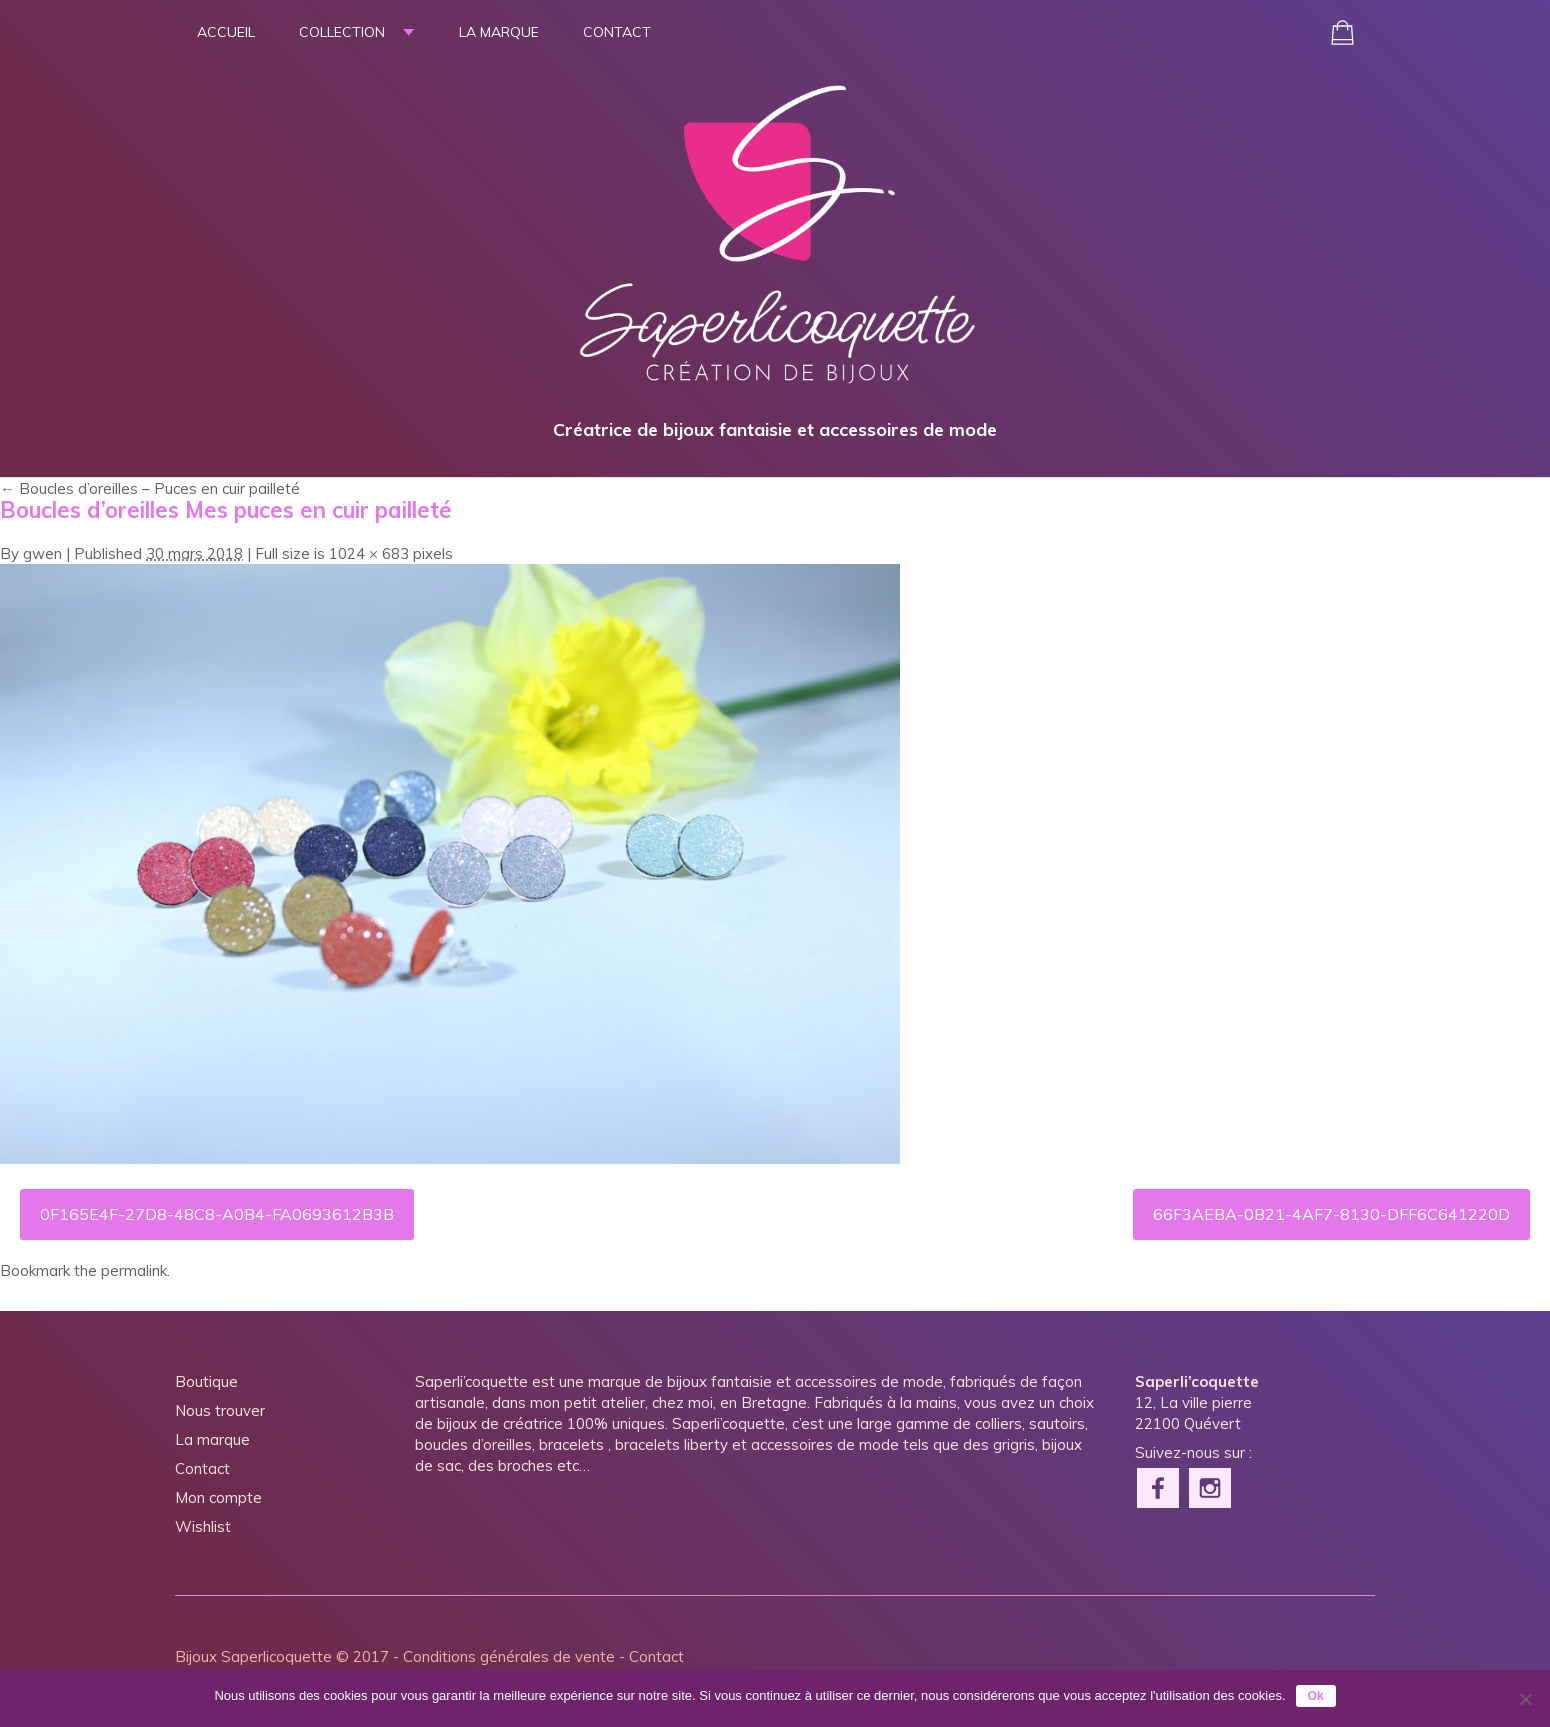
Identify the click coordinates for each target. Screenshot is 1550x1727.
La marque (499, 32)
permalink (134, 1270)
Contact (617, 32)
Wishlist (203, 1526)
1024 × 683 (369, 553)
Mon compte (218, 1497)
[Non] (1525, 1699)
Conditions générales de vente (509, 1656)
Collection (342, 32)
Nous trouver (220, 1410)
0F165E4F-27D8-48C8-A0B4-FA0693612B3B (217, 1214)
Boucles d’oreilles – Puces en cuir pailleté (150, 488)
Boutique (206, 1381)
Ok (1316, 1696)
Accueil (226, 32)
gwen (42, 553)
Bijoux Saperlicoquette (253, 1656)
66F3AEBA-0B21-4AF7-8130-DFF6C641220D (1331, 1214)
